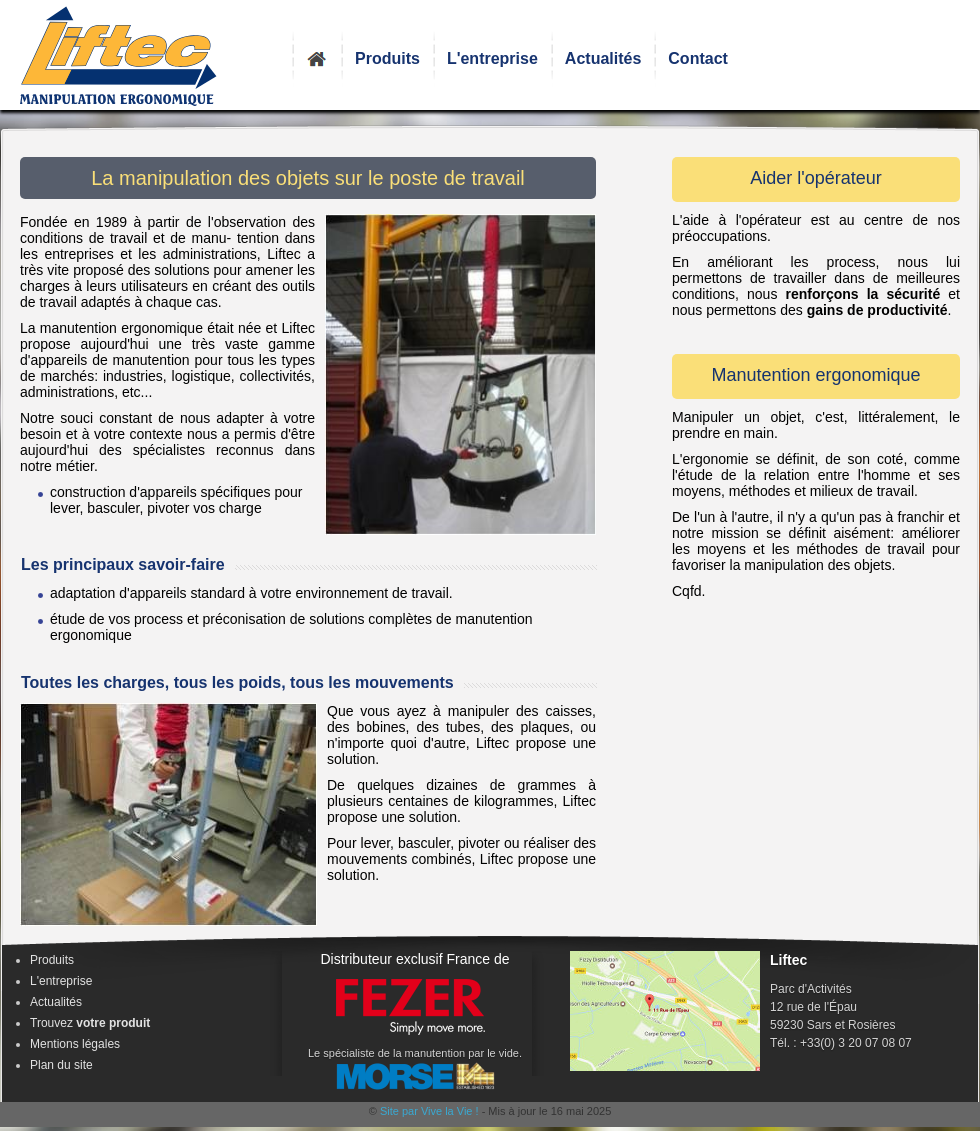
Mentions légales (75, 1044)
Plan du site (61, 1065)
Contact (698, 58)
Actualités (603, 58)
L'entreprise (492, 58)
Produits (387, 58)
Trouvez (90, 1023)
